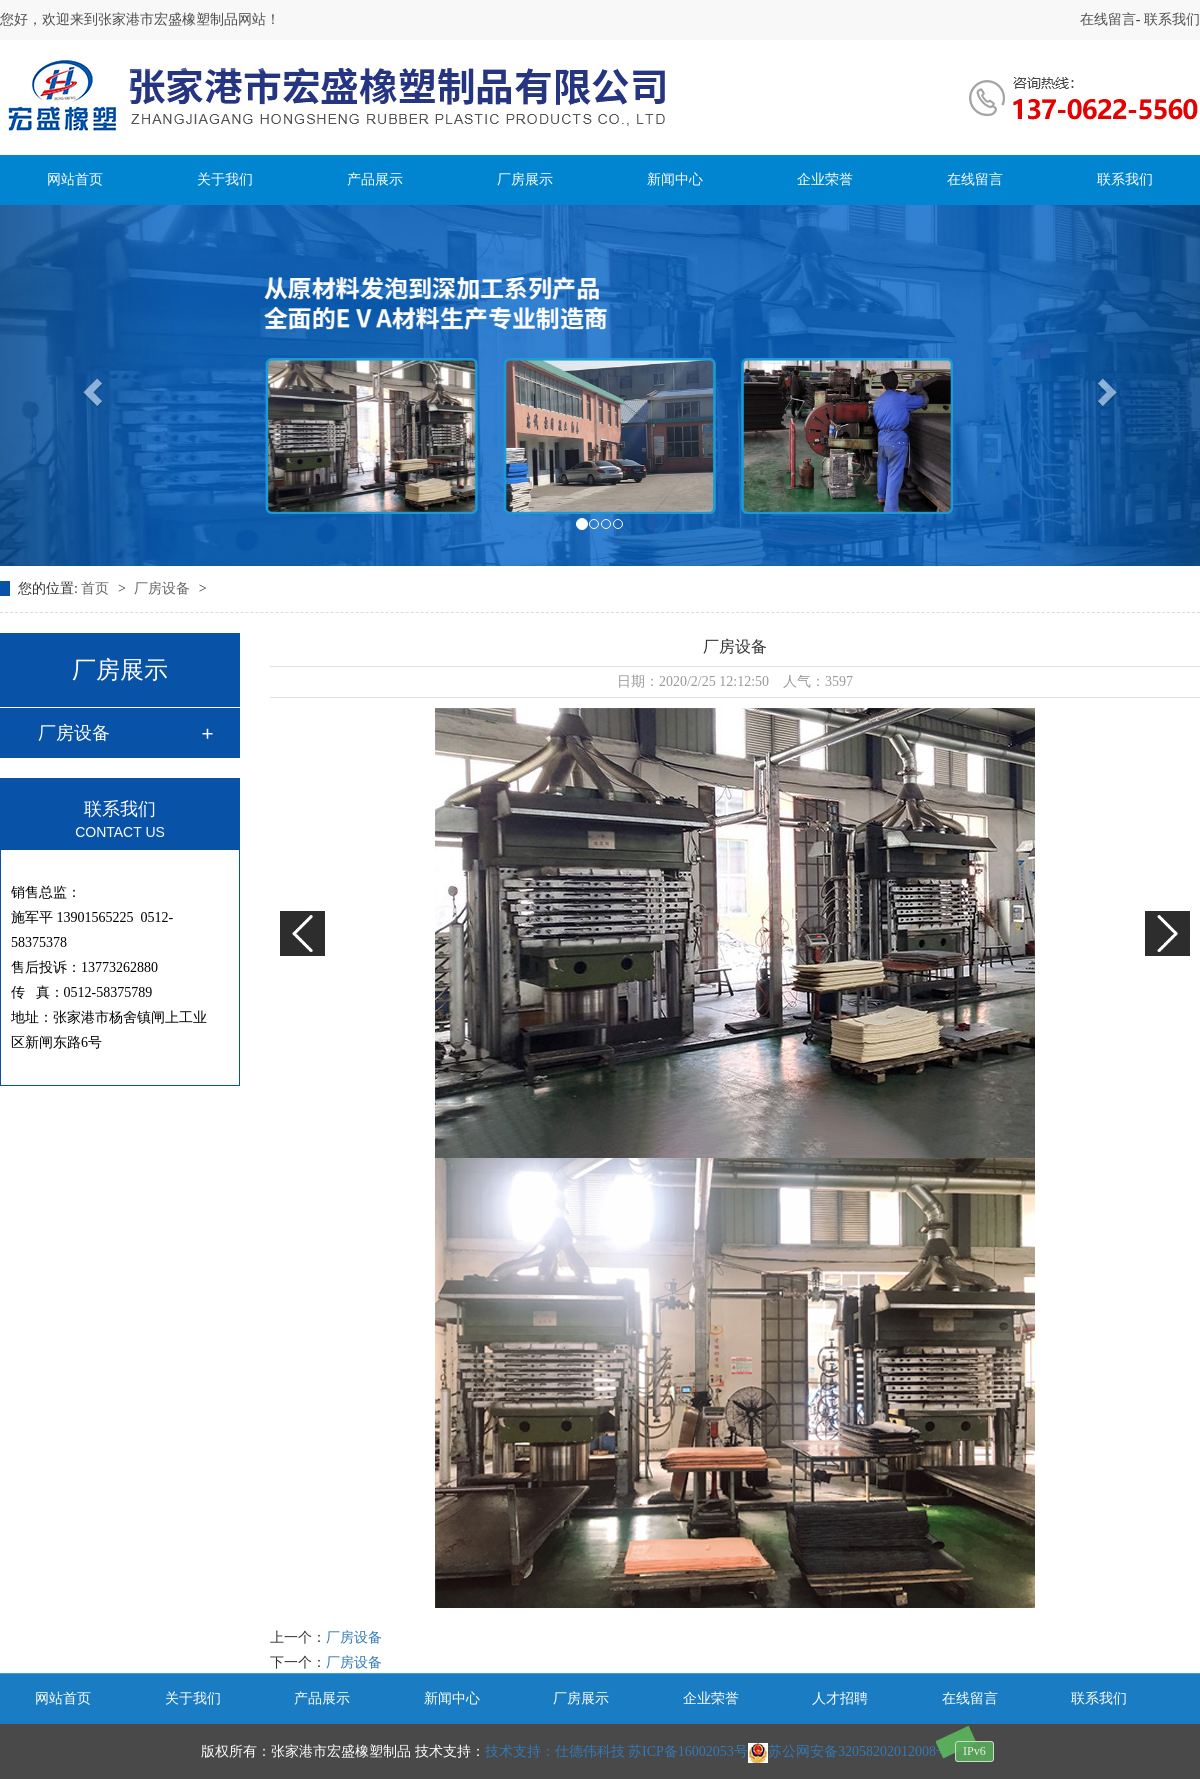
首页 (97, 588)
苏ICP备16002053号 (688, 1751)
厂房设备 (164, 588)
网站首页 (75, 179)
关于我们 (225, 179)
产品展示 (375, 179)
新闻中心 (675, 179)
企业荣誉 (825, 179)
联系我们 (1171, 19)
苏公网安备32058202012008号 (849, 1751)
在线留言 (1108, 19)
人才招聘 (840, 1698)
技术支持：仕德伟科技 (555, 1751)
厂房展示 (525, 179)
